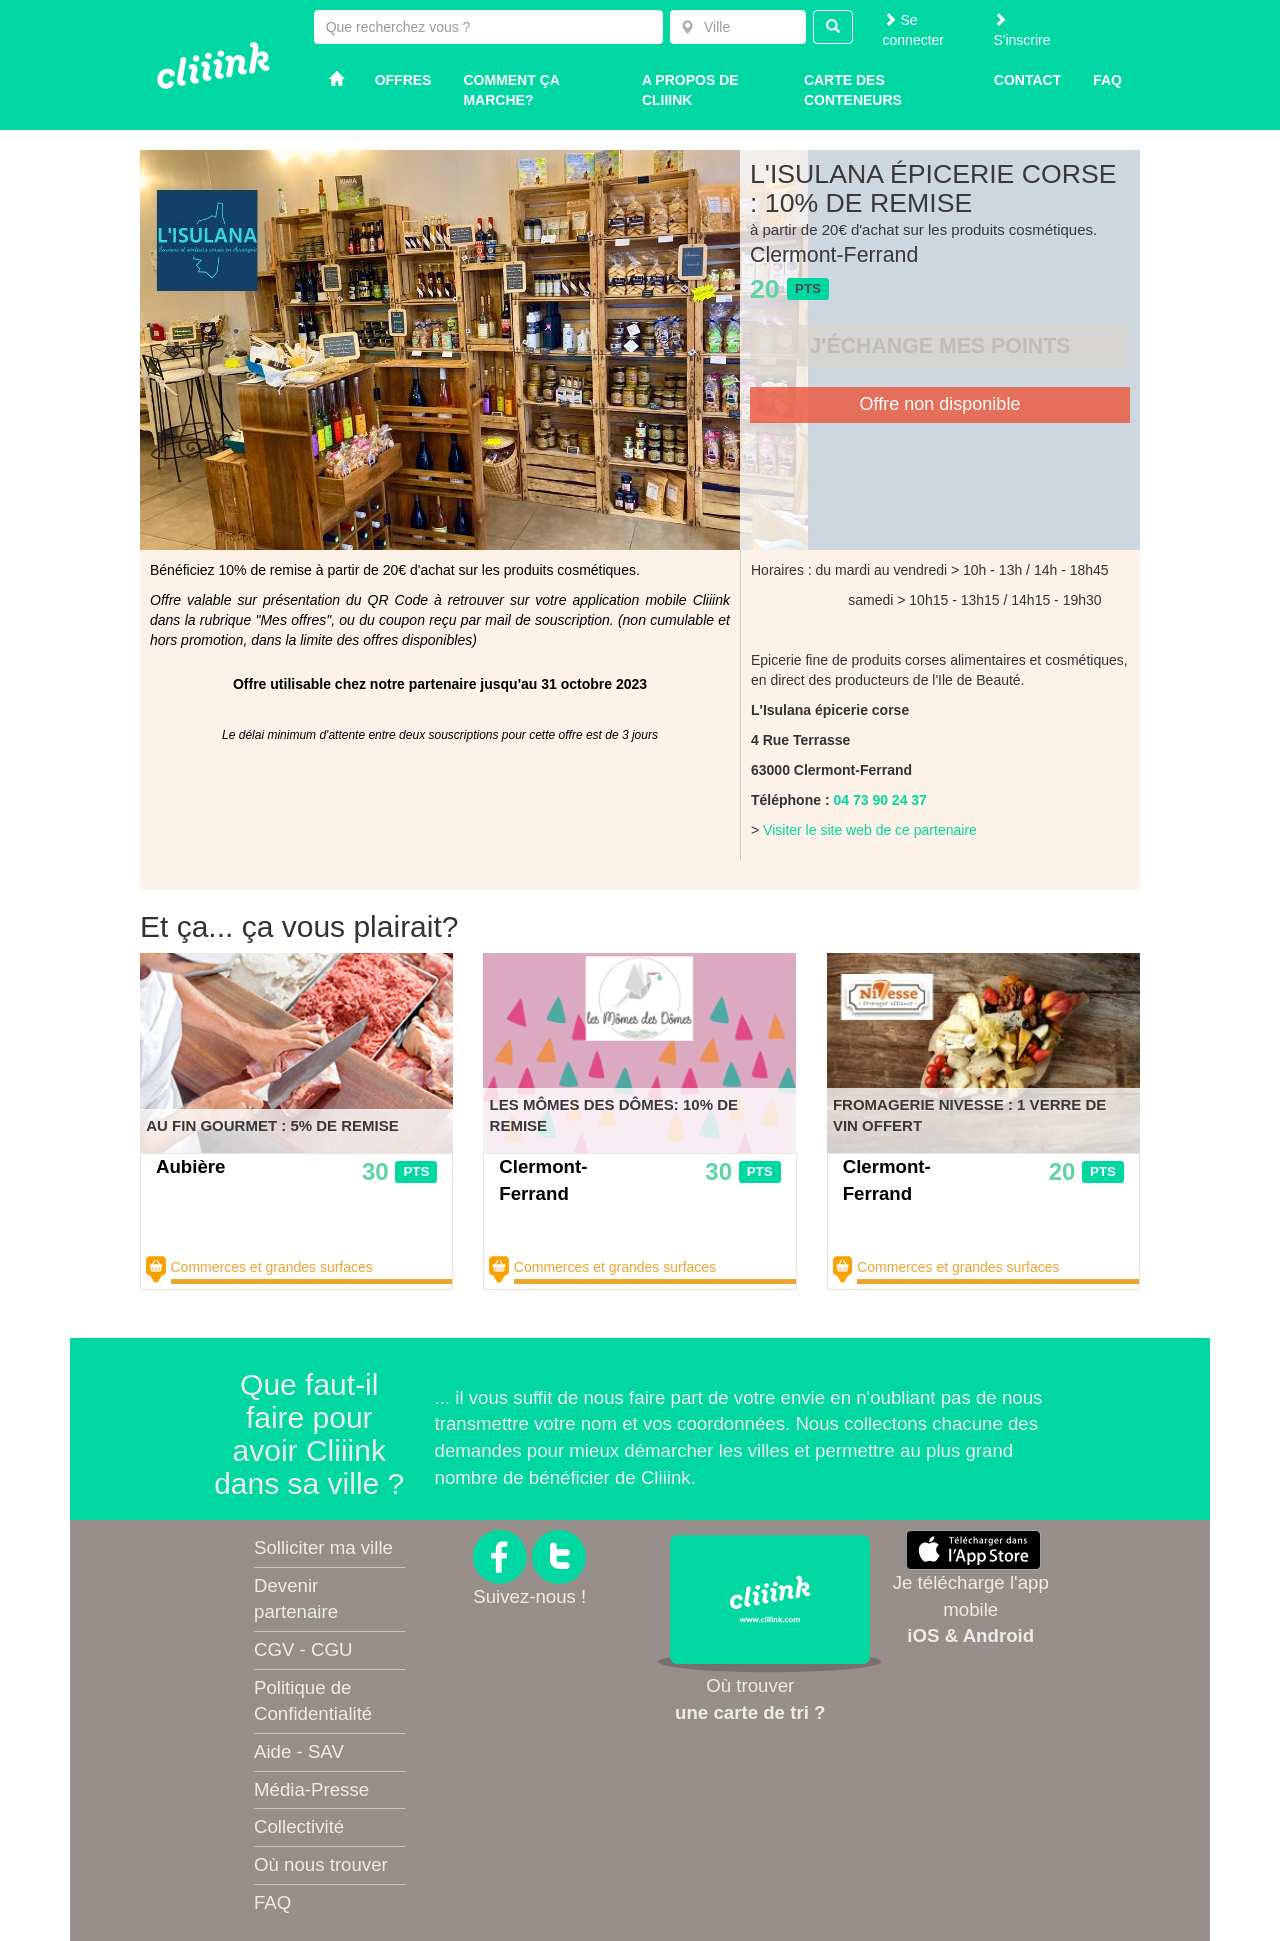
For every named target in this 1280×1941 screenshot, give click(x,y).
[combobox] (738, 27)
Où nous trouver (321, 1864)
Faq (1107, 80)
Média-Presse (311, 1789)
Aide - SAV (299, 1751)
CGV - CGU (303, 1649)
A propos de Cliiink (690, 90)
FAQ (272, 1902)
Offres (403, 80)
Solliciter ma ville (323, 1547)
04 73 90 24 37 (879, 800)
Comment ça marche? (511, 90)
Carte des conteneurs (853, 90)
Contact (1027, 80)
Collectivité (299, 1826)
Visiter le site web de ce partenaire (870, 830)
